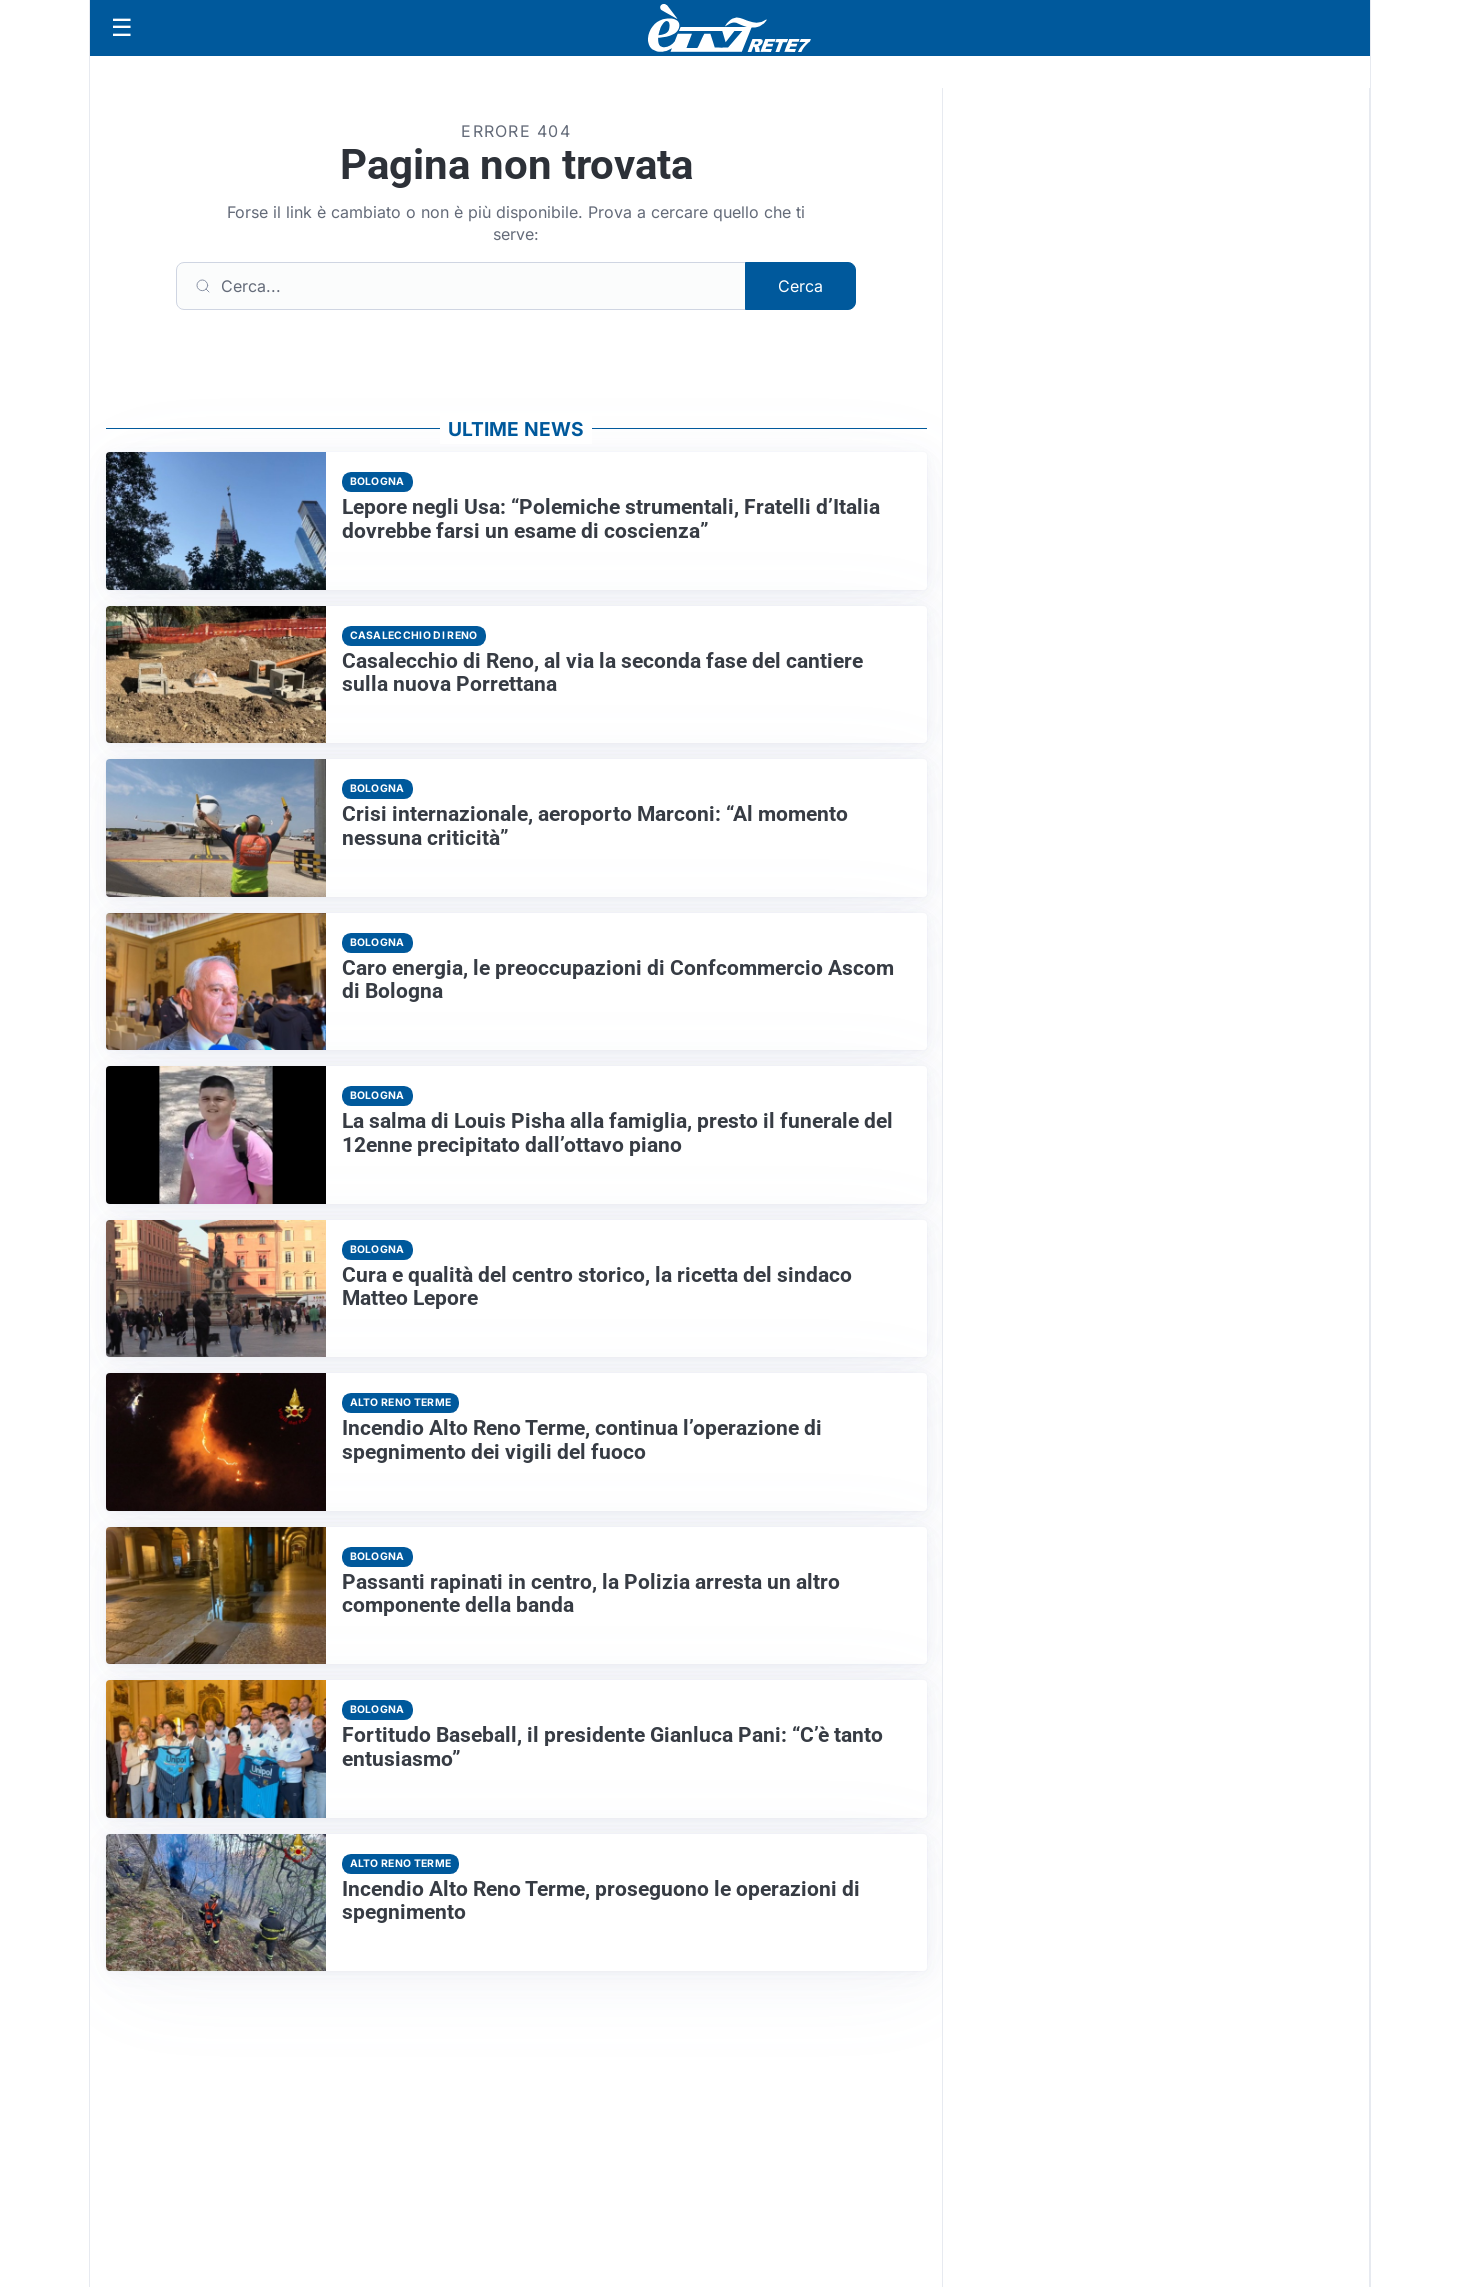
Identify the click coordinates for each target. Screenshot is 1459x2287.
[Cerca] (461, 286)
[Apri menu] (122, 28)
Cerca (800, 286)
